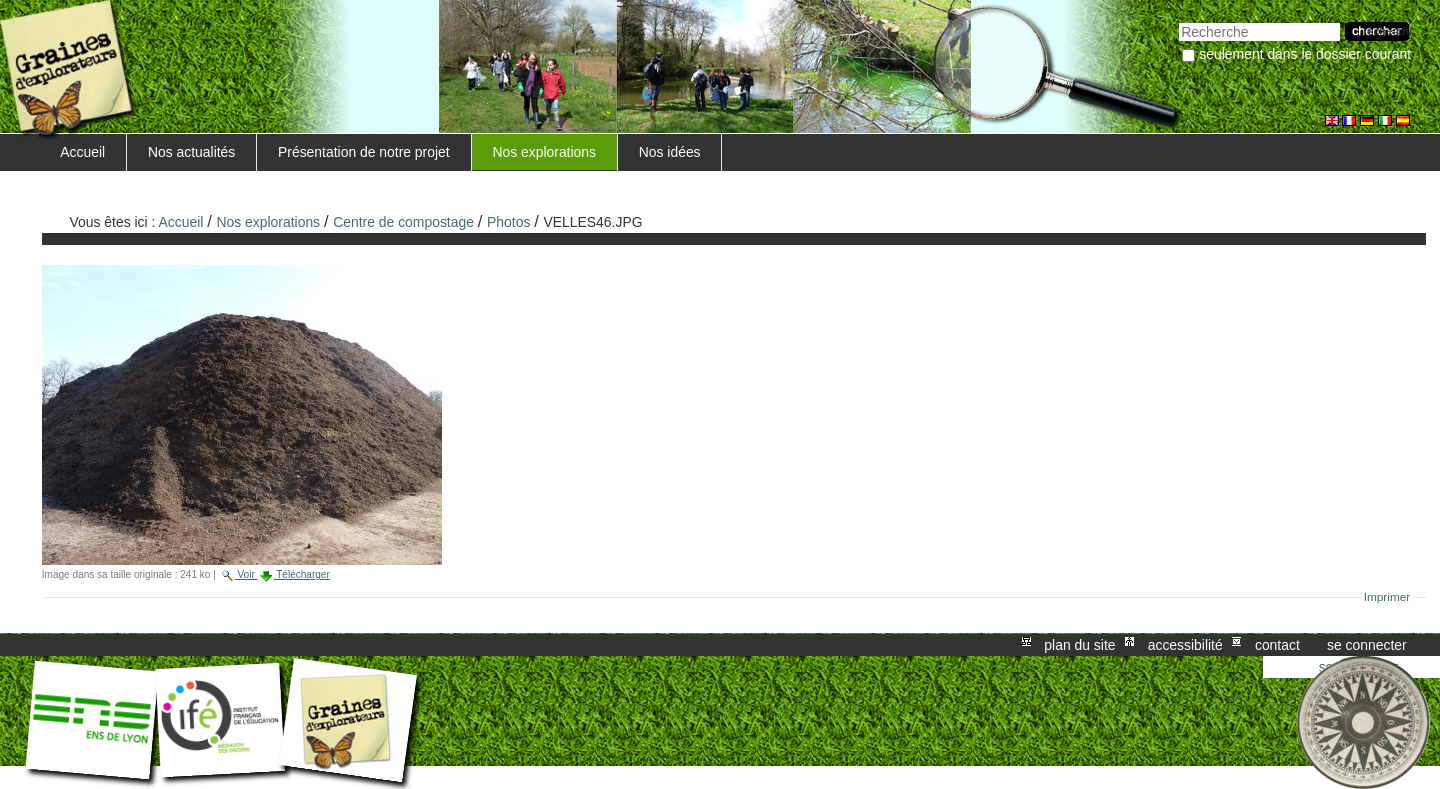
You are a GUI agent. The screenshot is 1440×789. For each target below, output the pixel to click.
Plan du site (1079, 645)
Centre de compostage (403, 222)
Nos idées (670, 152)
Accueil (82, 152)
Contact (1277, 645)
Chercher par (1178, 20)
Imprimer (1387, 597)
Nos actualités (191, 152)
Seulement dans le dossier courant (1305, 54)
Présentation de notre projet (364, 152)
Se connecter (1367, 645)
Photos (508, 222)
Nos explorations (544, 152)
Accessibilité (1185, 645)
